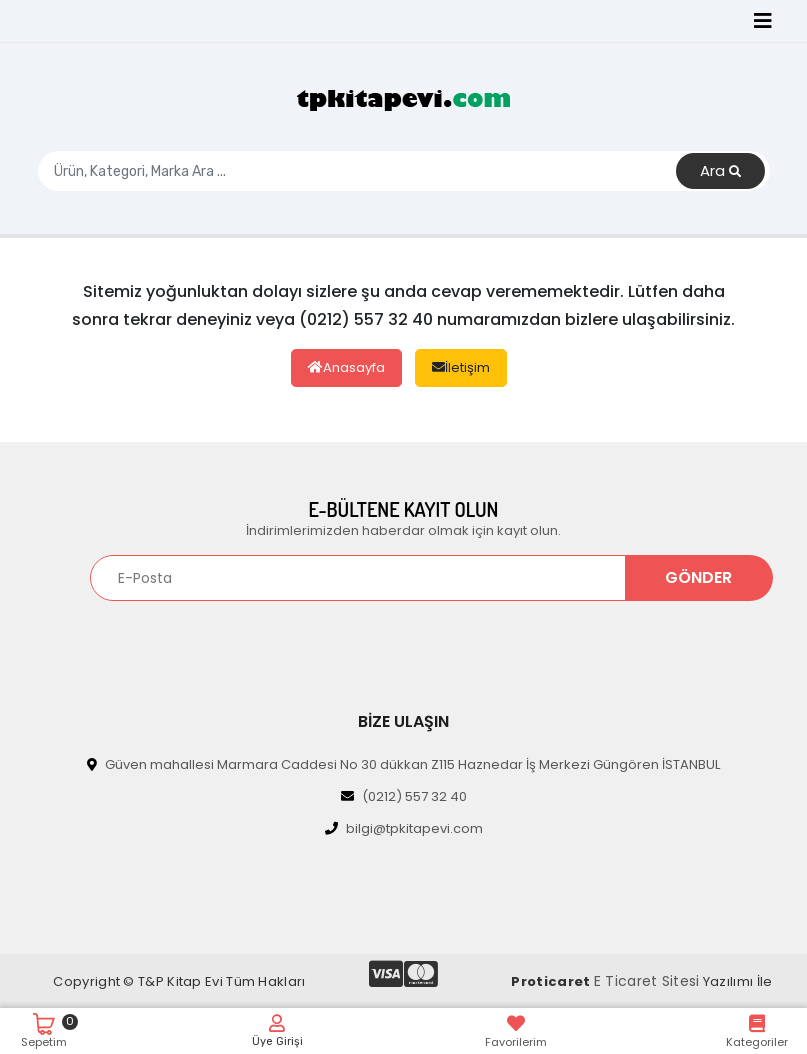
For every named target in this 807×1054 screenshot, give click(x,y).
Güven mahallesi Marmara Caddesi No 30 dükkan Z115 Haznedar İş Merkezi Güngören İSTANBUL (403, 764)
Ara (720, 171)
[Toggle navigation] (763, 21)
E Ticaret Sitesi (647, 981)
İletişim (461, 367)
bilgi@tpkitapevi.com (404, 828)
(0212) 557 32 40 (404, 796)
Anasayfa (346, 367)
